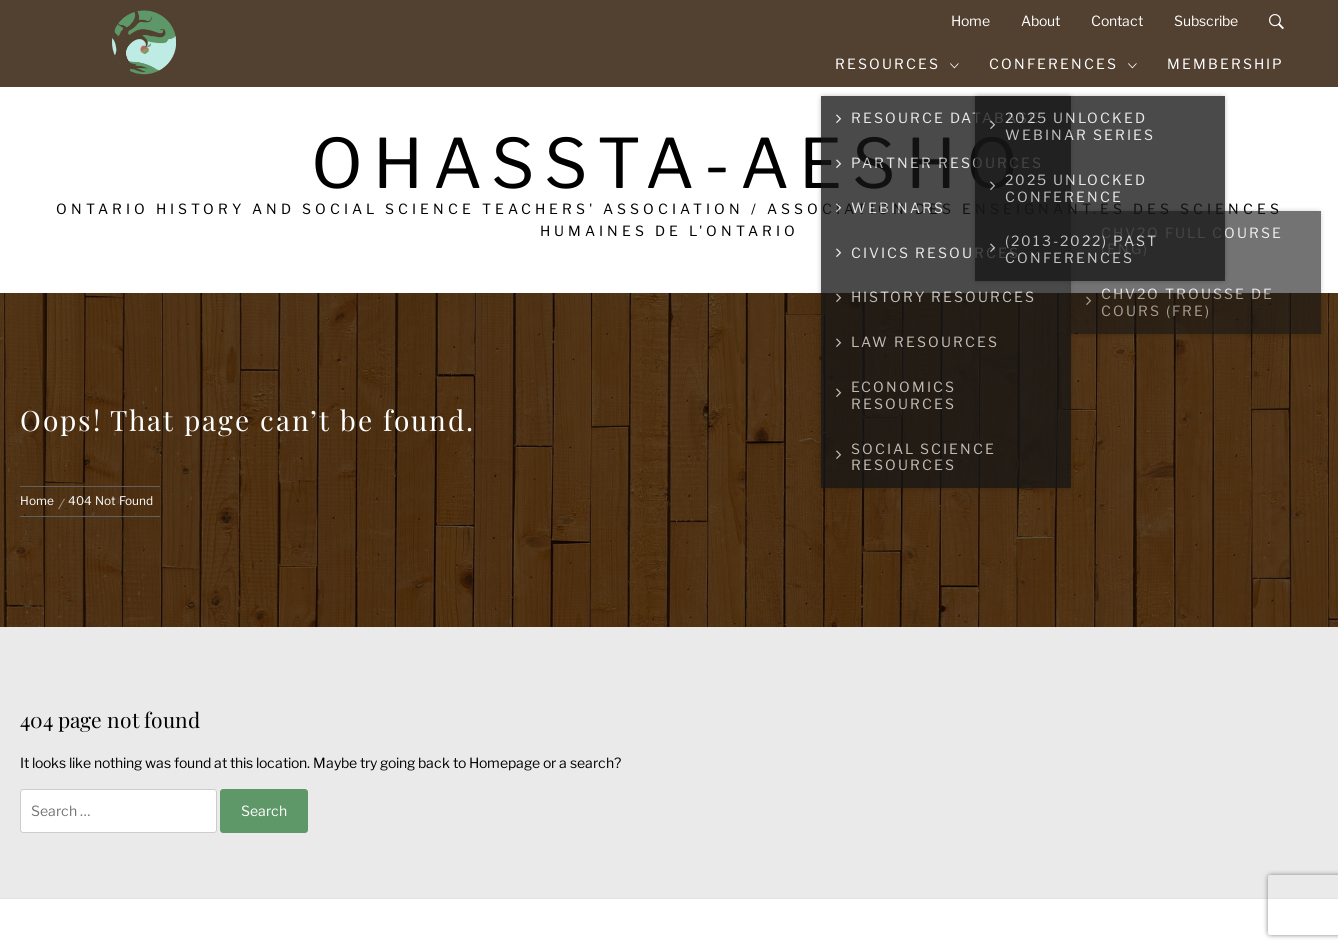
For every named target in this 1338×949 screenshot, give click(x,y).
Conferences (1064, 63)
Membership (1225, 63)
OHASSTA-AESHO (669, 163)
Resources (898, 63)
